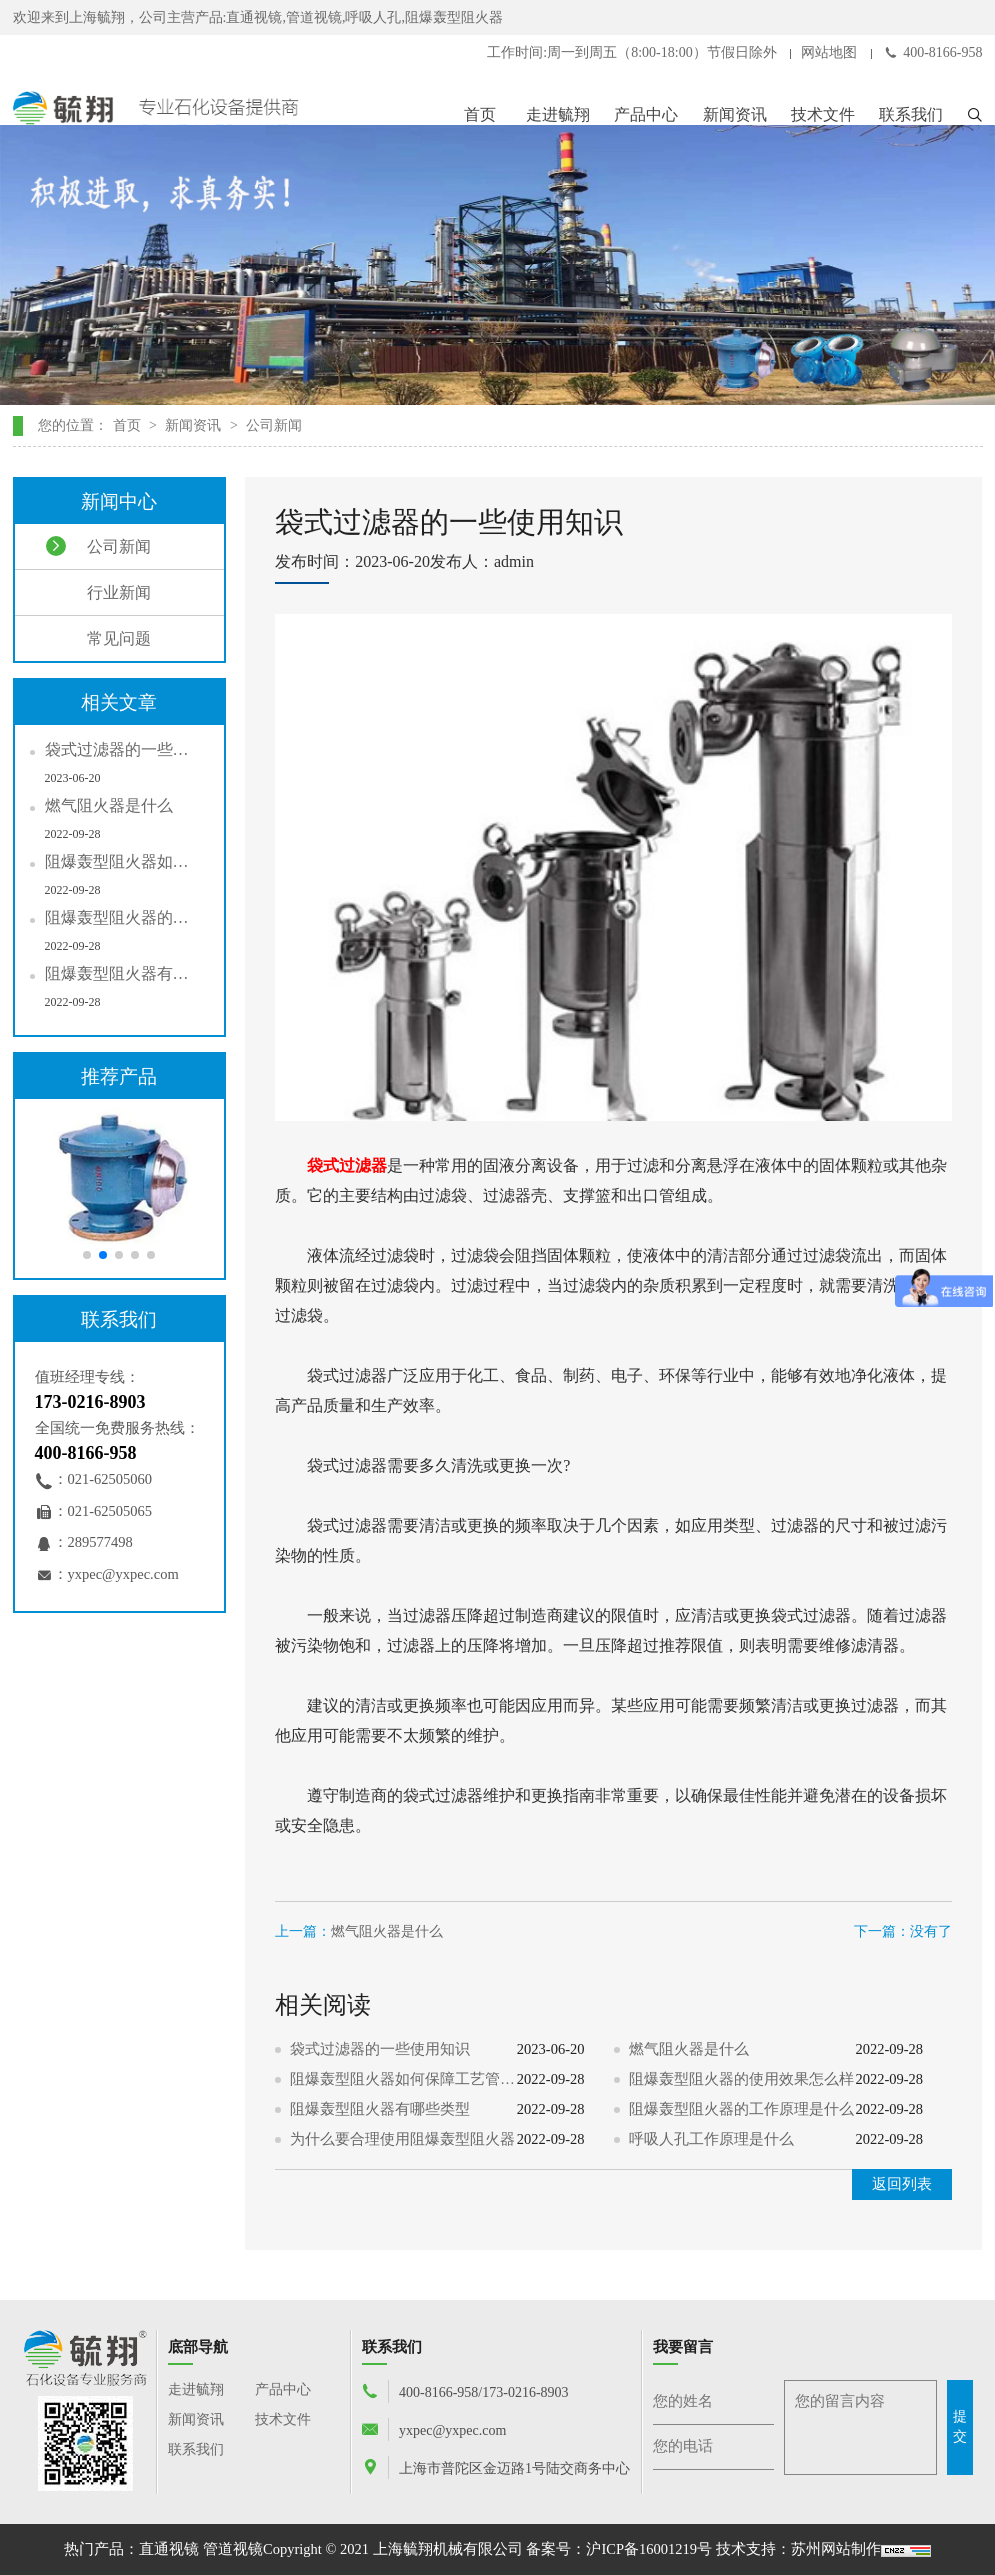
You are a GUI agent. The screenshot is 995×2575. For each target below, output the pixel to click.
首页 (480, 114)
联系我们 (911, 114)
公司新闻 (274, 425)
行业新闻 (98, 592)
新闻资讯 (735, 114)
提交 (960, 2426)
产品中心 (646, 114)
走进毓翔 (558, 114)
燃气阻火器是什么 (387, 1931)
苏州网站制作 (836, 2549)
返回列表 (902, 2184)
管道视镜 (233, 2549)
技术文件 (823, 114)
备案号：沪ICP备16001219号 (619, 2549)
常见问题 (98, 638)
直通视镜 (169, 2549)
